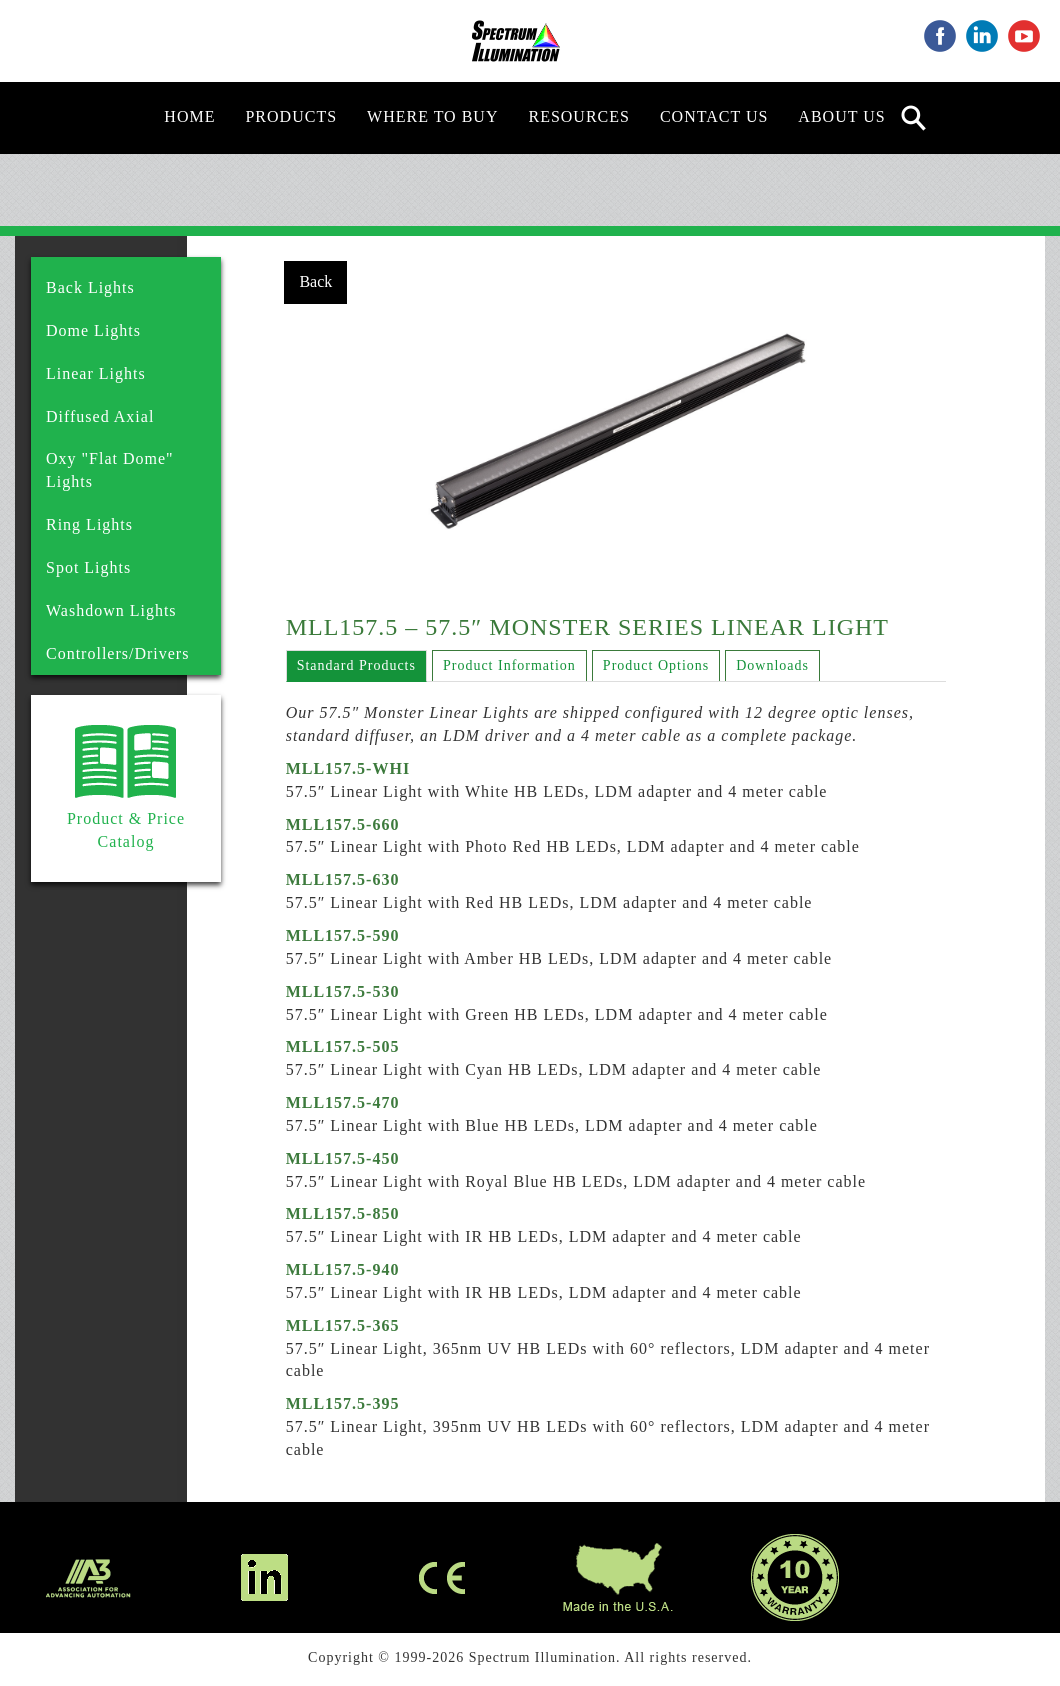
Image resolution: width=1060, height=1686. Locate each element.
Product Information (509, 665)
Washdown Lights (111, 610)
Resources (578, 116)
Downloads (772, 665)
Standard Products (356, 665)
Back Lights (90, 287)
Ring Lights (89, 524)
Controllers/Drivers (117, 653)
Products (291, 116)
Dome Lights (93, 330)
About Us (841, 116)
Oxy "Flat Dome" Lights (110, 470)
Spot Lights (88, 567)
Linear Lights (96, 373)
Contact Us (714, 116)
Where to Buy (432, 116)
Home (189, 116)
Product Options (656, 665)
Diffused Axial (100, 416)
